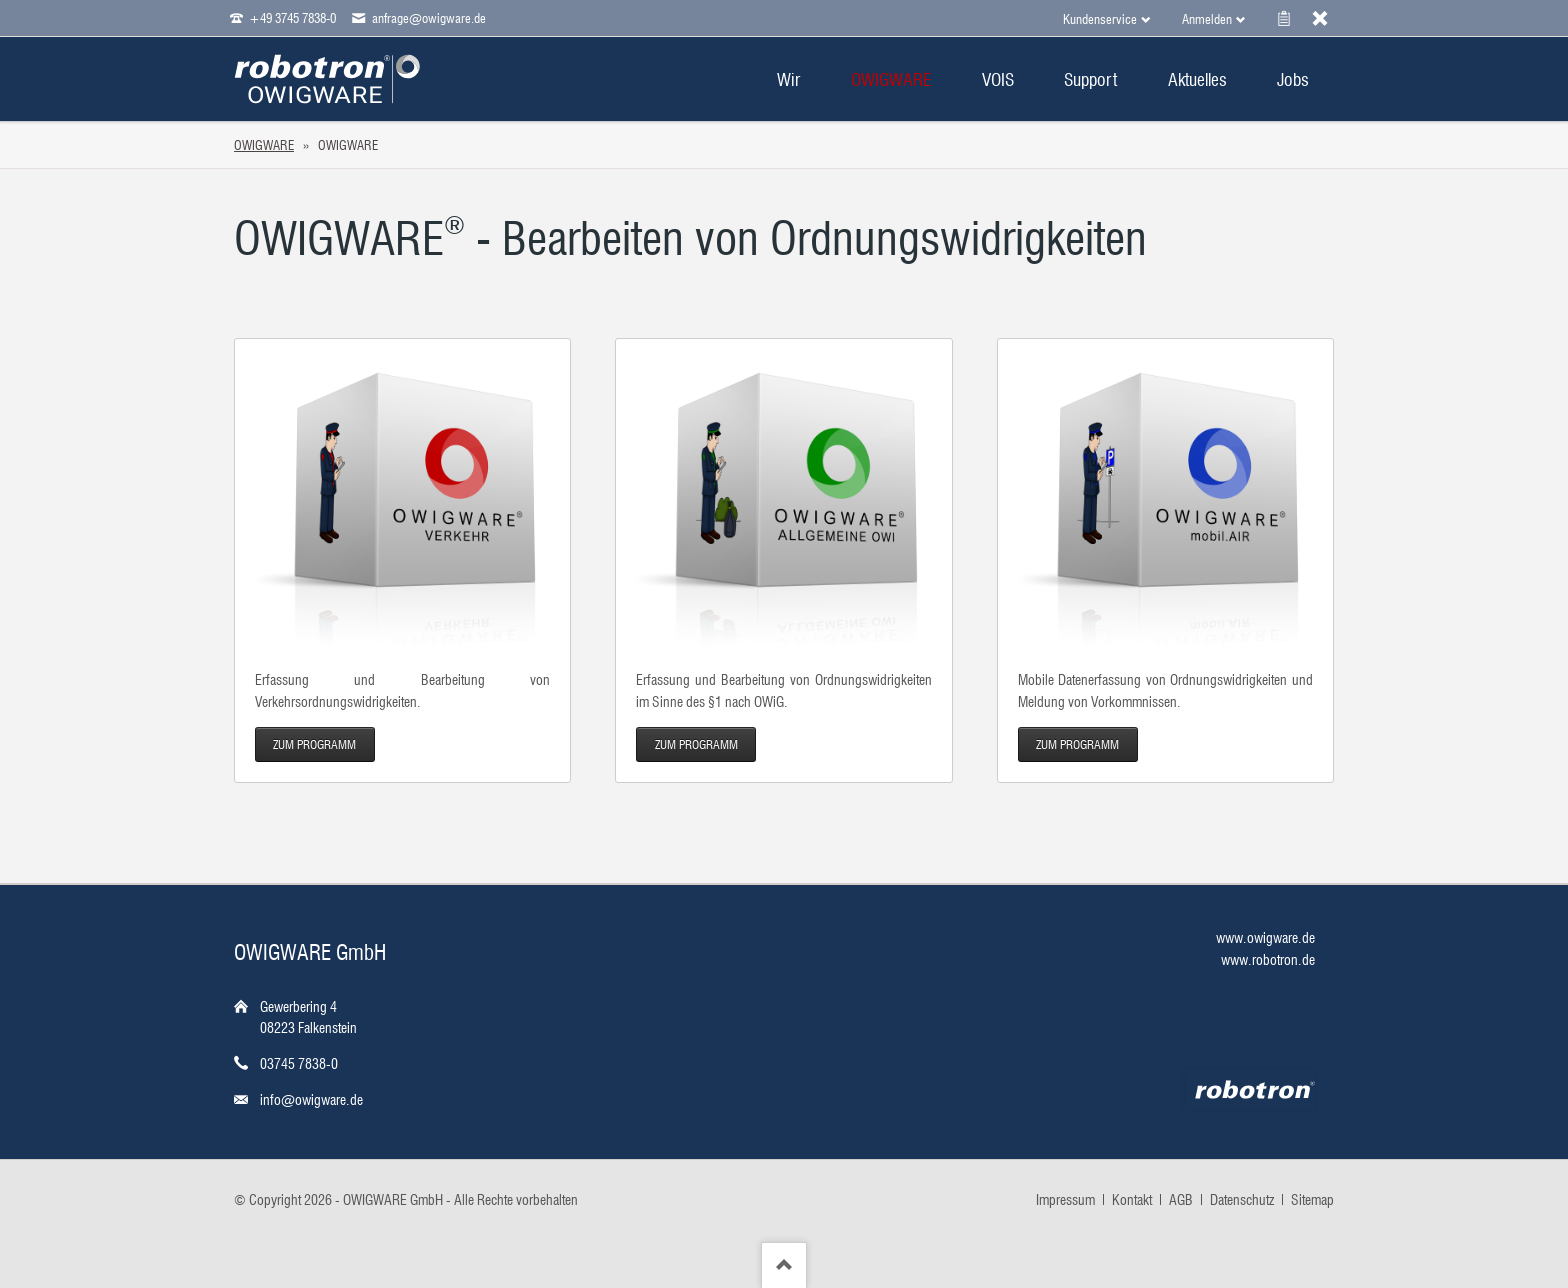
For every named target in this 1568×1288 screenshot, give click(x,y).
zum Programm (314, 744)
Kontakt (1132, 1200)
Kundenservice (1100, 19)
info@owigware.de (311, 1100)
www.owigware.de (1265, 938)
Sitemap (1312, 1200)
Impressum (1065, 1200)
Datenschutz (1242, 1200)
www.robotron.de (1268, 960)
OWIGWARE (264, 145)
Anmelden (1207, 19)
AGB (1181, 1200)
